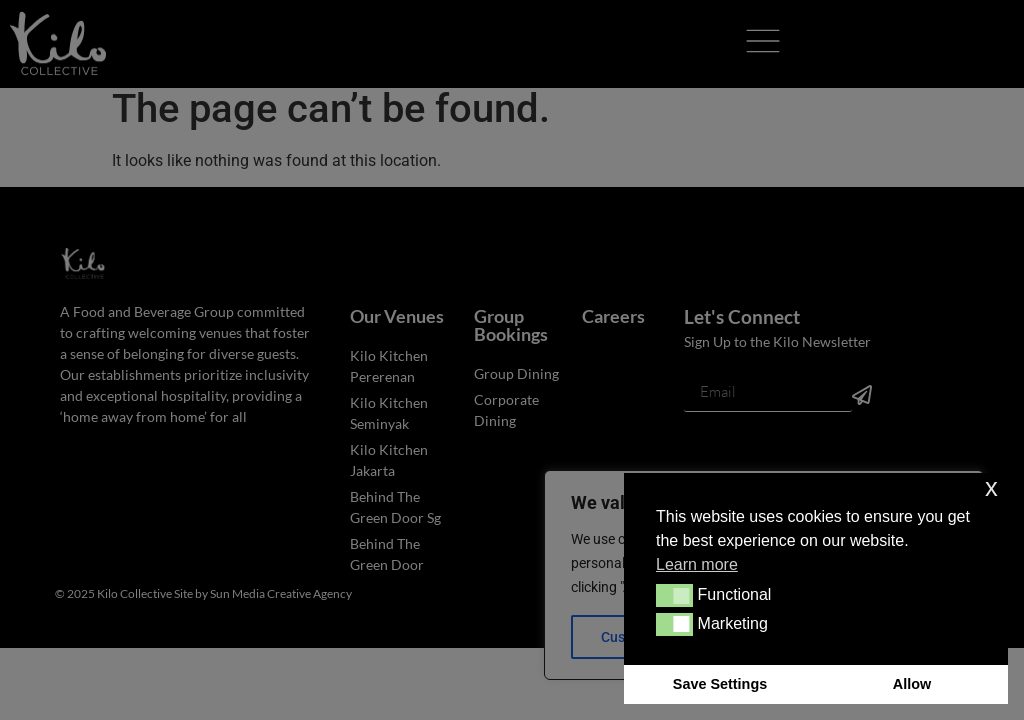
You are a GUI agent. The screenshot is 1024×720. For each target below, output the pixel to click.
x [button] (991, 487)
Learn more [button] (697, 564)
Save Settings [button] (720, 684)
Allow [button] (912, 684)
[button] (674, 595)
